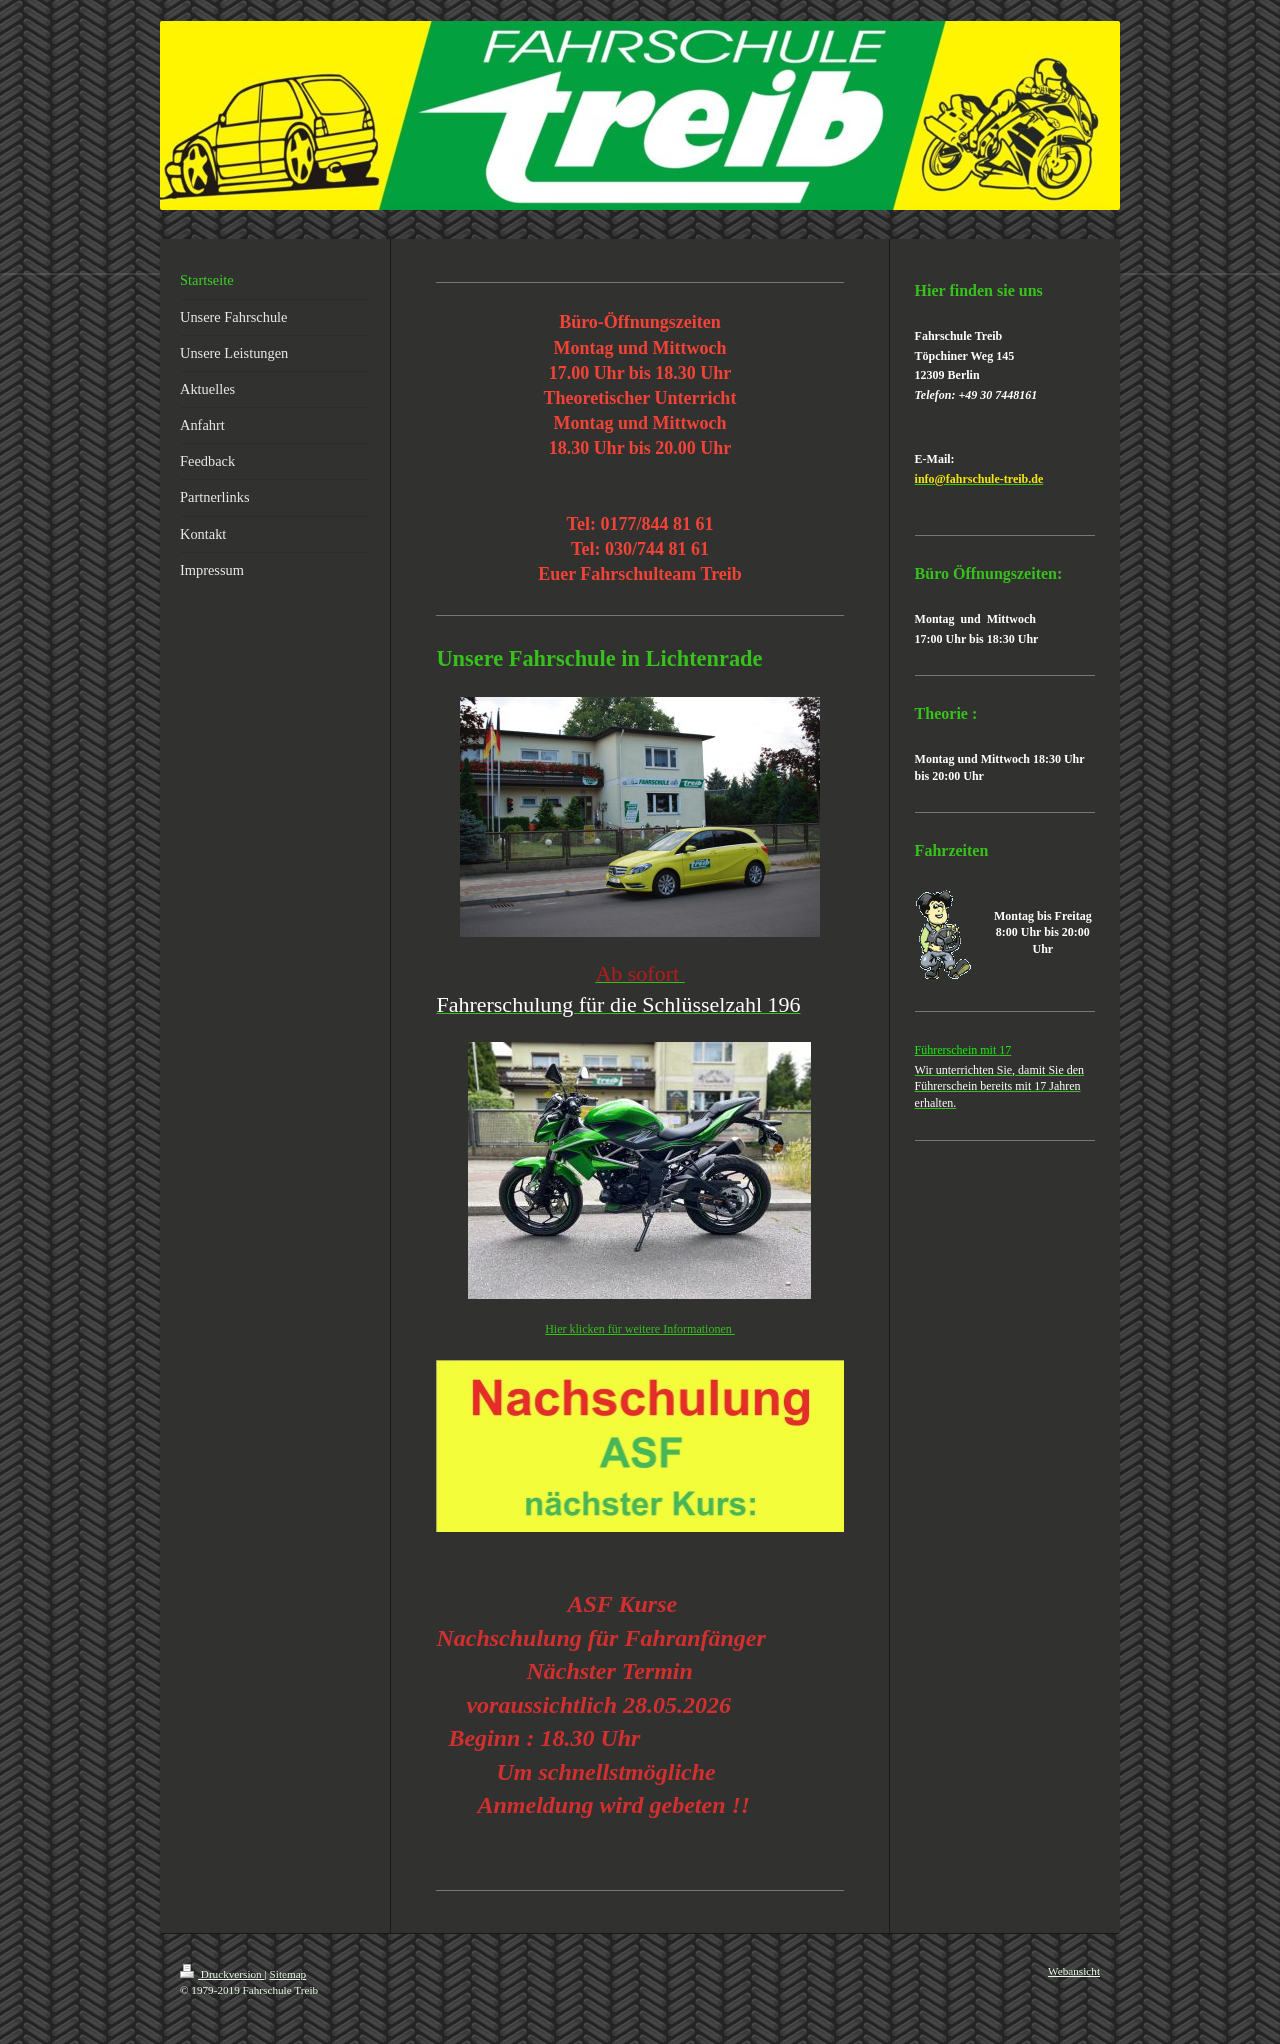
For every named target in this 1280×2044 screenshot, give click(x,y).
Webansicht (1074, 1971)
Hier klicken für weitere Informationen (640, 1329)
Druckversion (222, 1974)
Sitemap (288, 1974)
